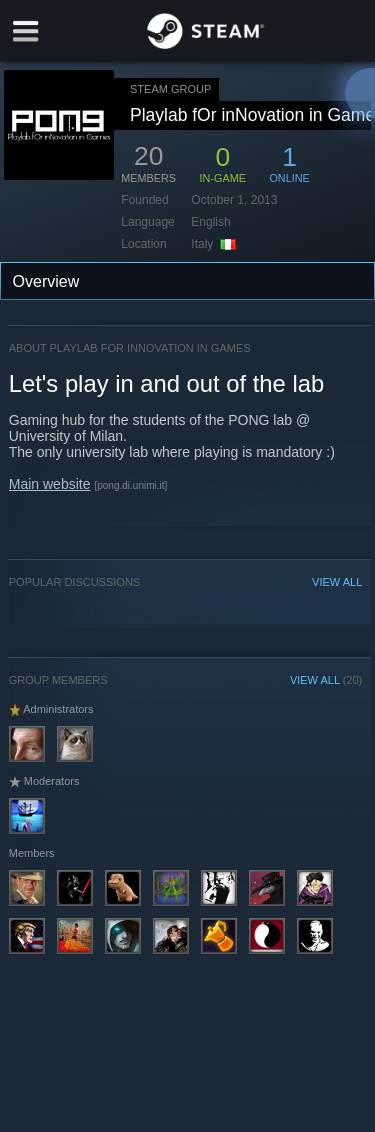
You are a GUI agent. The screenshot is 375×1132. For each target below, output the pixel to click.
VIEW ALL (337, 582)
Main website (50, 484)
